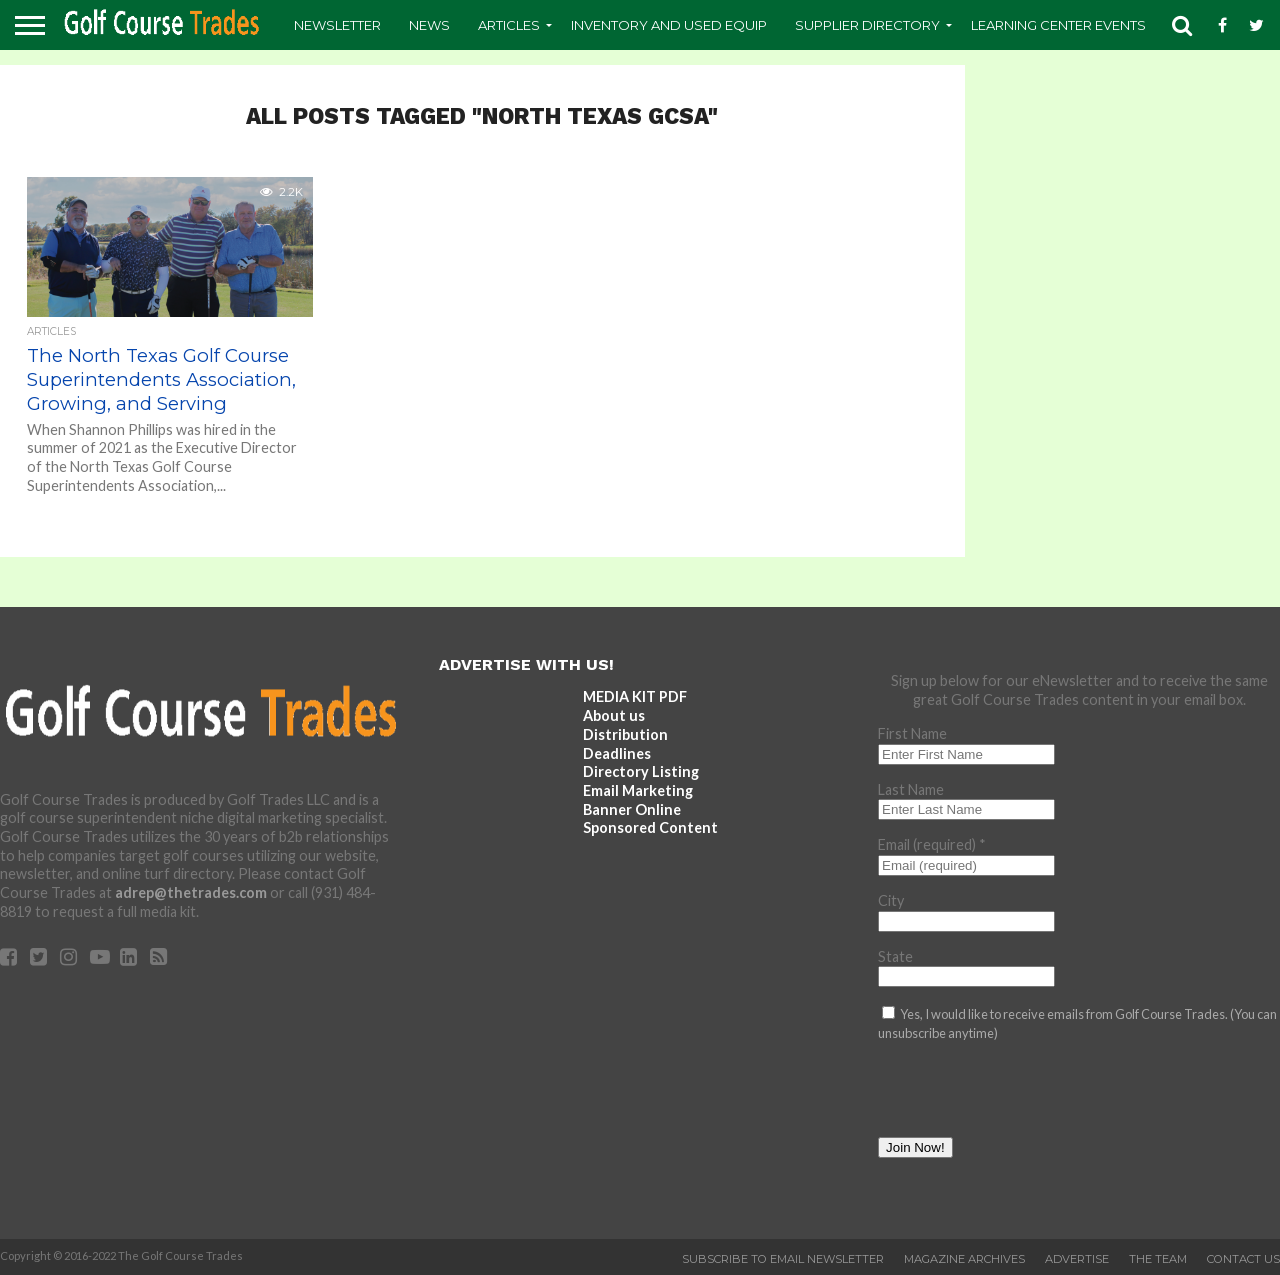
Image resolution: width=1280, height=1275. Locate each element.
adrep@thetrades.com (191, 892)
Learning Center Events (1058, 25)
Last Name (911, 789)
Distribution (625, 734)
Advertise (1077, 1259)
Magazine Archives (964, 1259)
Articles (509, 25)
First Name (912, 733)
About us (614, 715)
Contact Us (1243, 1259)
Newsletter (337, 25)
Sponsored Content (650, 827)
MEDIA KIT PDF (635, 696)
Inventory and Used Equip (669, 25)
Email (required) (932, 844)
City (891, 900)
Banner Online (632, 809)
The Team (1158, 1259)
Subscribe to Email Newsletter (783, 1259)
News (429, 25)
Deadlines (617, 753)
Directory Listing (641, 771)
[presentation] (1030, 1098)
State (895, 956)
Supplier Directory (867, 25)
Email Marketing (638, 790)
